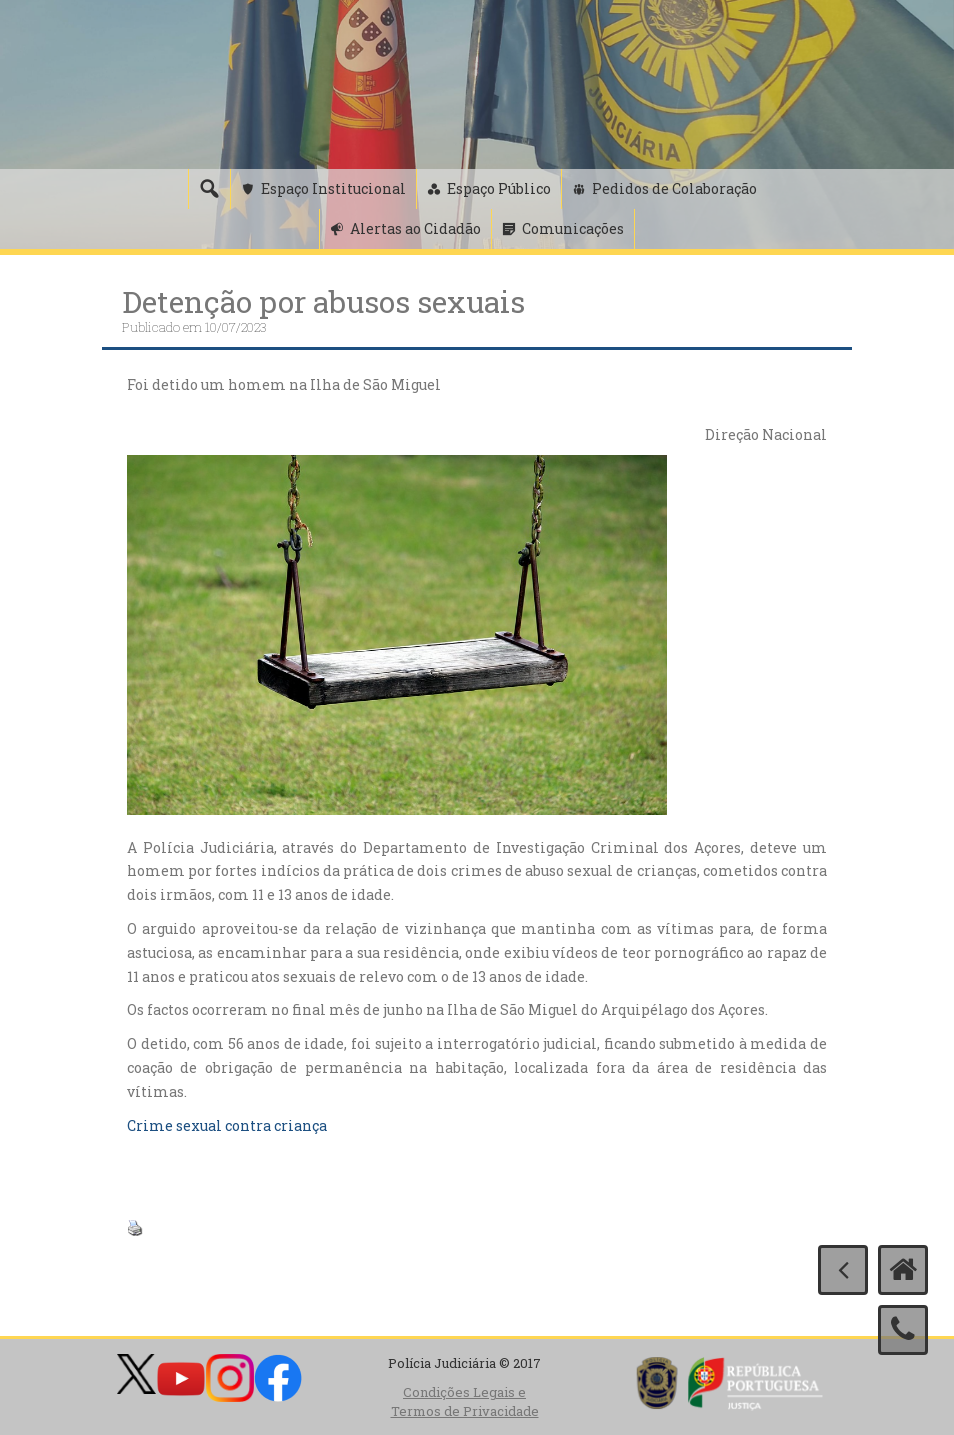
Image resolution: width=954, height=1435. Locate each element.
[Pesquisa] (209, 189)
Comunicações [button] (573, 228)
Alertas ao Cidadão (415, 228)
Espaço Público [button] (499, 188)
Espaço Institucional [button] (333, 188)
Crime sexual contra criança (227, 1125)
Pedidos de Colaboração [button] (674, 188)
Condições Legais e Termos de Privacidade (465, 1401)
